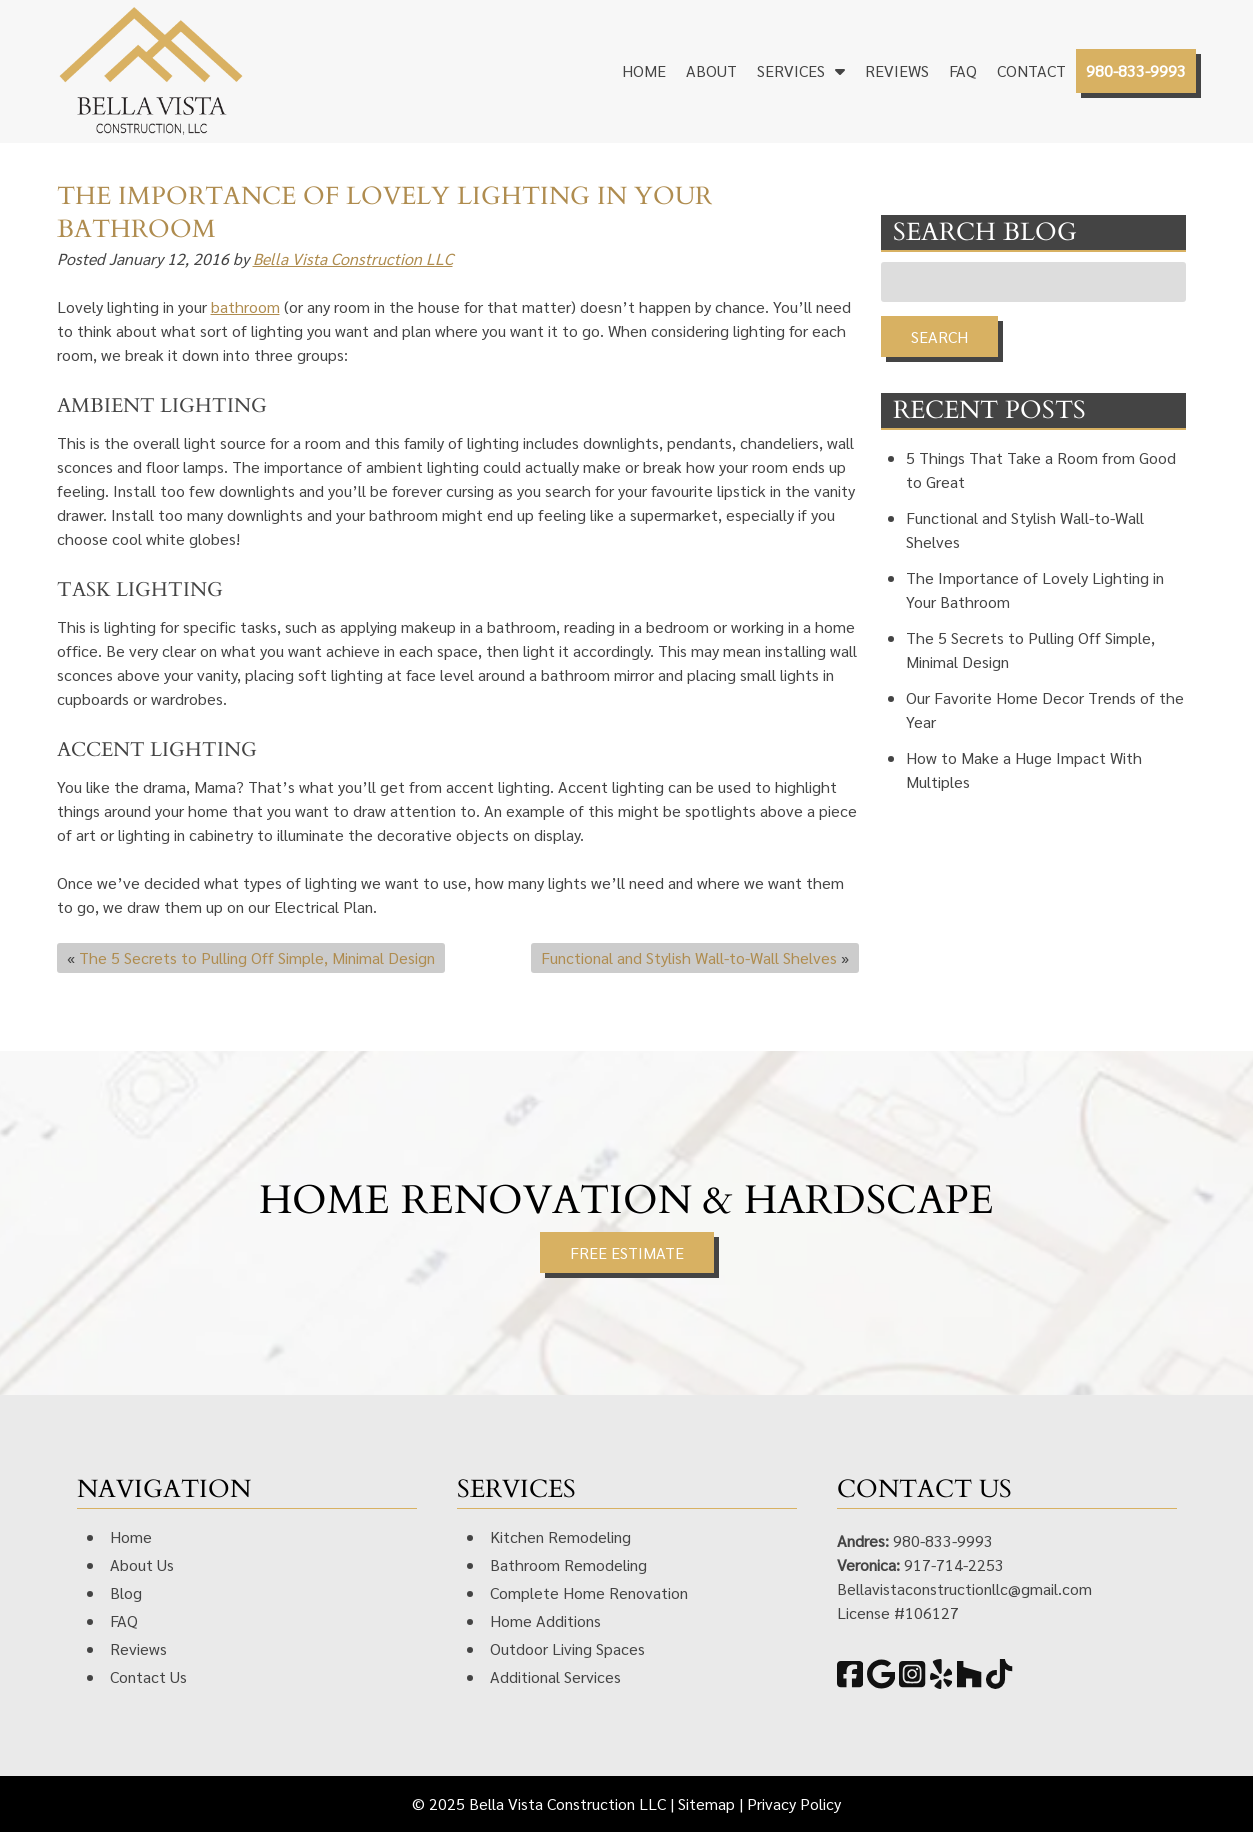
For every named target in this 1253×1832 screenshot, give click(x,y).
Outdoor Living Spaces (567, 1648)
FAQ (963, 70)
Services (791, 70)
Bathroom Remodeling (568, 1564)
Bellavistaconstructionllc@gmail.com (964, 1588)
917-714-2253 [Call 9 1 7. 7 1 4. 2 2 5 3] (954, 1564)
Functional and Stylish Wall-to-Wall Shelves (689, 957)
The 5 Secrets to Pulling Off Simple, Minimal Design (257, 957)
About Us (142, 1564)
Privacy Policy (794, 1803)
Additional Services (555, 1676)
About (711, 70)
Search (939, 336)
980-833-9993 (1136, 70)
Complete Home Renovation (589, 1592)
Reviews (897, 70)
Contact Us (148, 1676)
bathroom (245, 306)
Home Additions (545, 1620)
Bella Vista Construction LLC (353, 258)
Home (644, 70)
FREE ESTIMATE (627, 1252)
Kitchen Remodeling (560, 1536)
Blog (126, 1592)
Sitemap (706, 1803)
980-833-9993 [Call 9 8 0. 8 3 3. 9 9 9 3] (943, 1540)
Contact (1031, 70)
